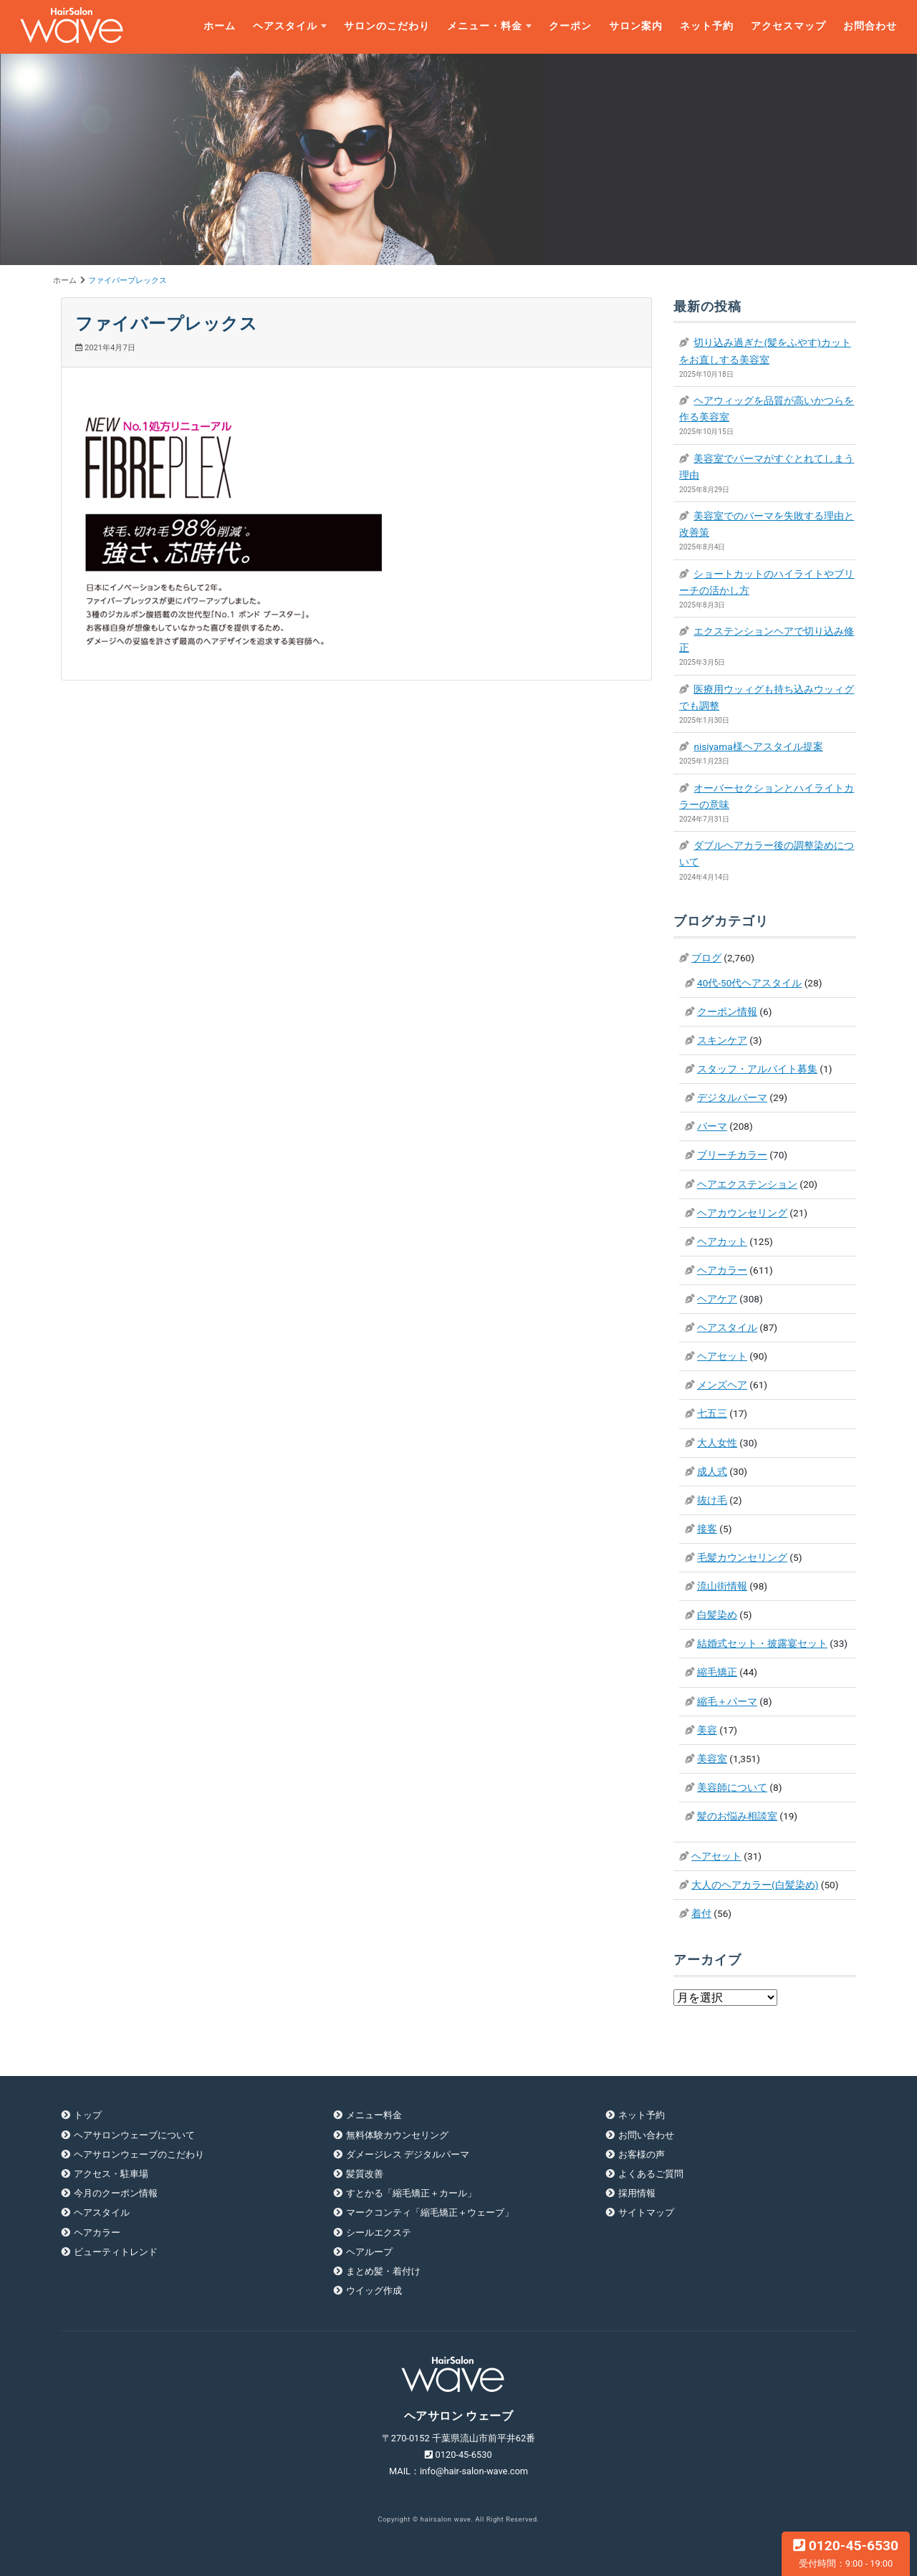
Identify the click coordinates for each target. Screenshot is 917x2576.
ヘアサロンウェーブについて (134, 2135)
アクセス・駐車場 (111, 2173)
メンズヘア (722, 1384)
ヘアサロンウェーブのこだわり (139, 2154)
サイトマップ (646, 2212)
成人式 (712, 1471)
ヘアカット (722, 1241)
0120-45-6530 (845, 2553)
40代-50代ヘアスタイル (749, 983)
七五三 (712, 1413)
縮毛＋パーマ (727, 1701)
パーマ (712, 1126)
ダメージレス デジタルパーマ (407, 2154)
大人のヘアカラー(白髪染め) (754, 1884)
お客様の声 (641, 2154)
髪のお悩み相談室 (737, 1816)
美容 (707, 1730)
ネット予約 (707, 26)
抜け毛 (712, 1500)
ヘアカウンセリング (742, 1213)
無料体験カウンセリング (397, 2135)
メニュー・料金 (484, 26)
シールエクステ (378, 2232)
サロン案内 (636, 26)
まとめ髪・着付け (383, 2271)
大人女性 (717, 1442)
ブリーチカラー (732, 1154)
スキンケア (722, 1040)
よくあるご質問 (650, 2173)
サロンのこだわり (387, 26)
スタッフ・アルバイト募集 (757, 1069)
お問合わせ (870, 26)
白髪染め (717, 1614)
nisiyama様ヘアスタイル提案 (757, 746)
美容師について (732, 1787)
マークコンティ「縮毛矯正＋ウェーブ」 (430, 2212)
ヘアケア (717, 1298)
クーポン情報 (727, 1011)
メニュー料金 (374, 2115)
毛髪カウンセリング (742, 1557)
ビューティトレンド (116, 2251)
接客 (707, 1528)
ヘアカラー (722, 1270)
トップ (88, 2115)
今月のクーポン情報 (116, 2193)
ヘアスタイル (285, 26)
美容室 (712, 1758)
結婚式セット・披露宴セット (762, 1643)
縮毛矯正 (717, 1672)
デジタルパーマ (732, 1097)
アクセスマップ (788, 26)
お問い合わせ (646, 2135)
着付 (701, 1913)
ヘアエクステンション (747, 1184)
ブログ (706, 957)
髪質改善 (364, 2173)
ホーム (219, 26)
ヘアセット (722, 1356)
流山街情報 (722, 1586)
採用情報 (637, 2193)
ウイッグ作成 (374, 2290)
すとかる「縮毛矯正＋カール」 (411, 2193)
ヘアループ (369, 2251)
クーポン (570, 26)
